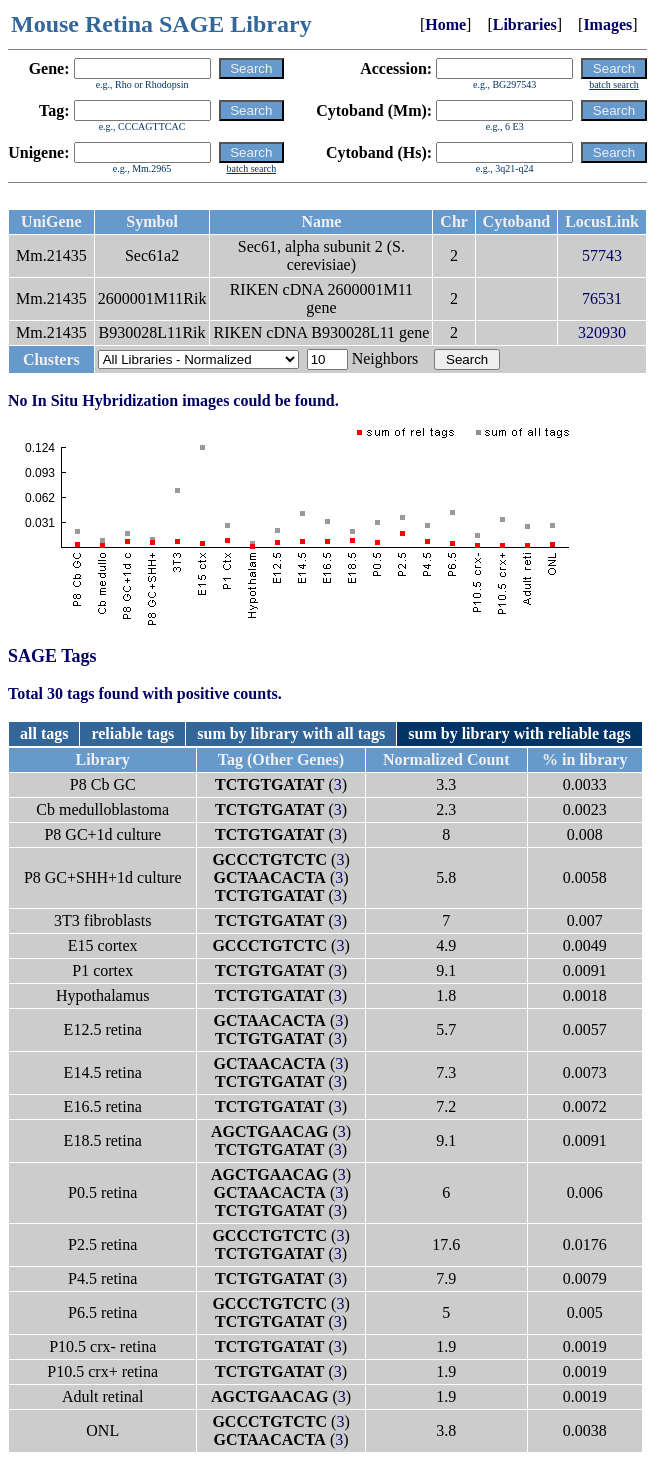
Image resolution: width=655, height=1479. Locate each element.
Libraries (525, 24)
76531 (602, 298)
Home (445, 24)
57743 (602, 255)
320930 (602, 332)
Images (607, 24)
